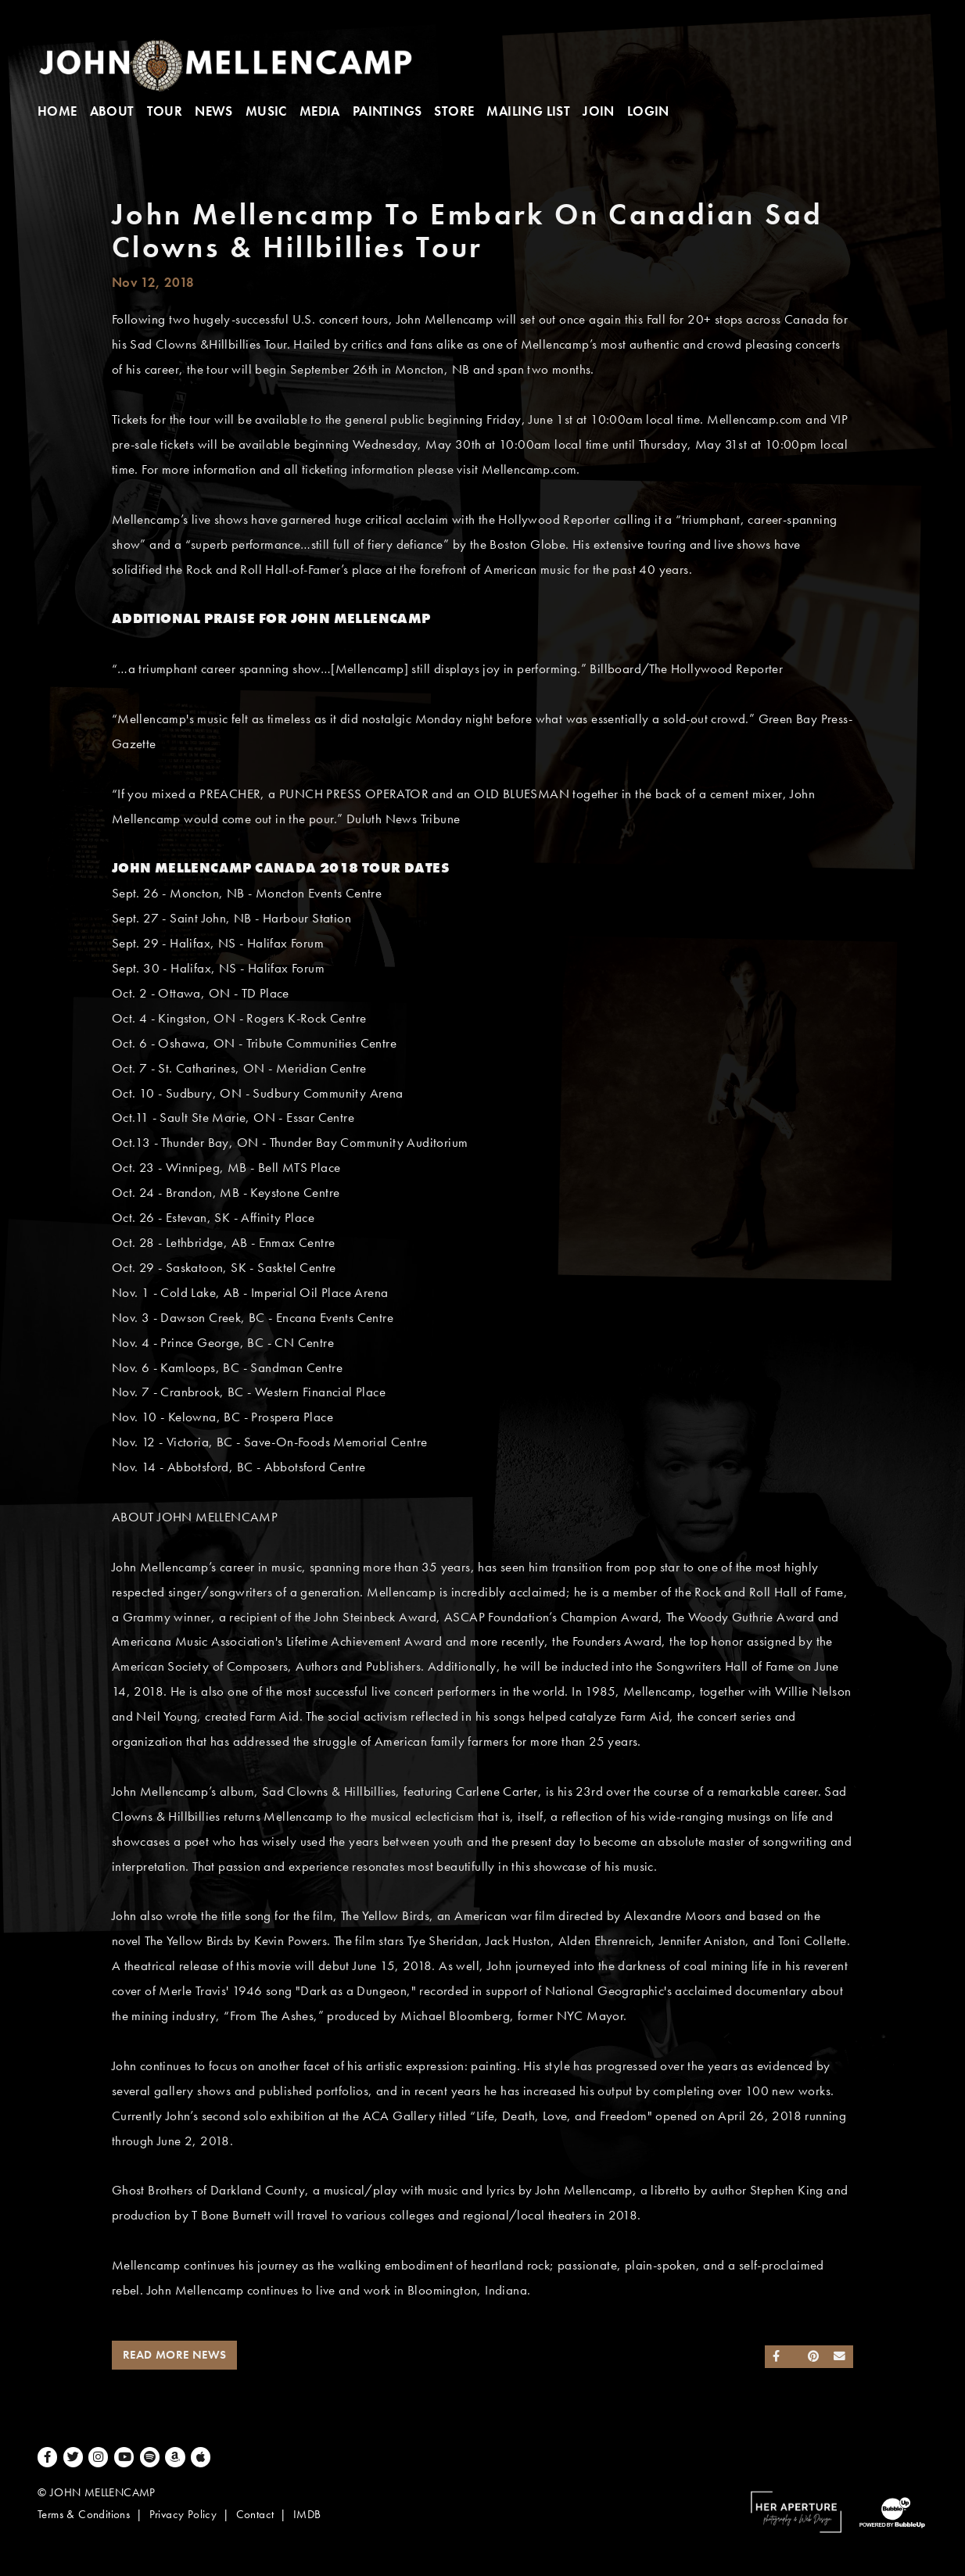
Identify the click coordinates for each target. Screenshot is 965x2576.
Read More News (175, 2355)
